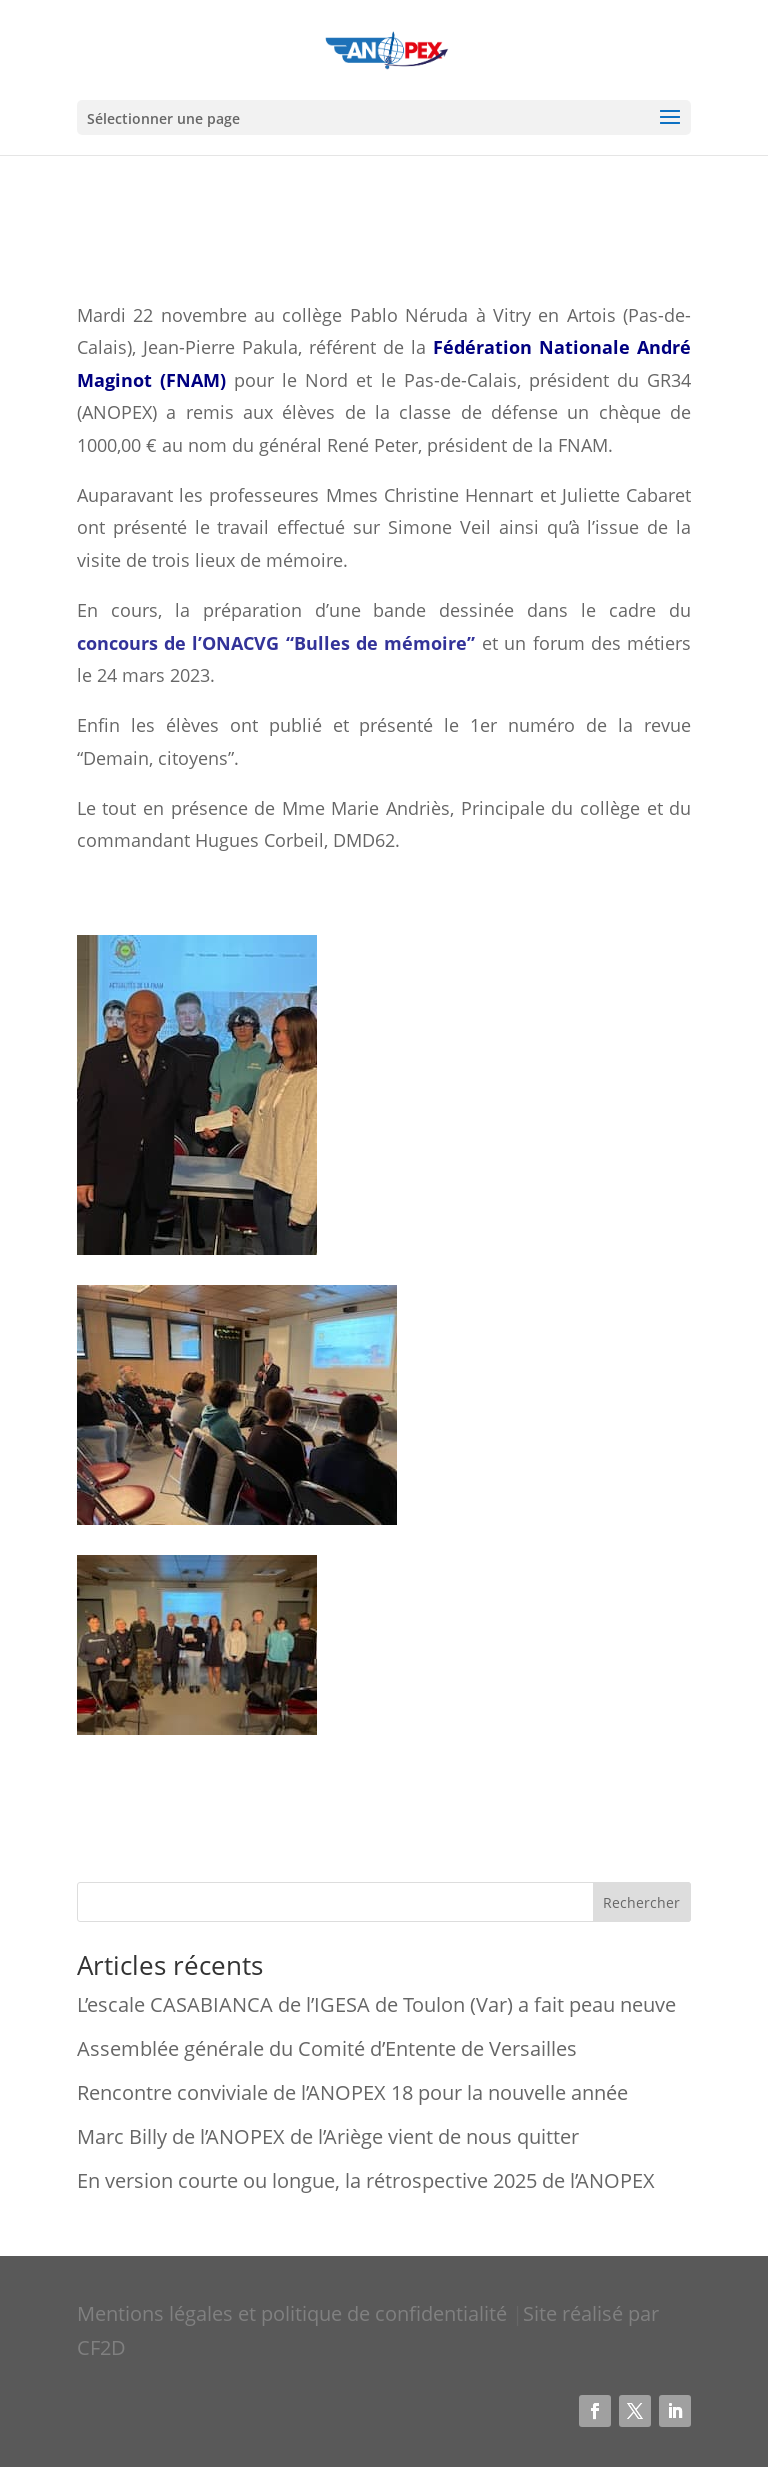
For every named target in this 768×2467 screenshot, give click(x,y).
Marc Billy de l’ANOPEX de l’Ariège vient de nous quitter (328, 2136)
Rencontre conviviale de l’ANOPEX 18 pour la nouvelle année (352, 2092)
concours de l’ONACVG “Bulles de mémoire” (276, 643)
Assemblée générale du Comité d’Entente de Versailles (327, 2048)
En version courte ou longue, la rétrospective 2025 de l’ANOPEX (366, 2180)
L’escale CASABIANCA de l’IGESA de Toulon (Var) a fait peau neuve (376, 2004)
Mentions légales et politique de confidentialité (294, 2313)
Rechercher (641, 1902)
